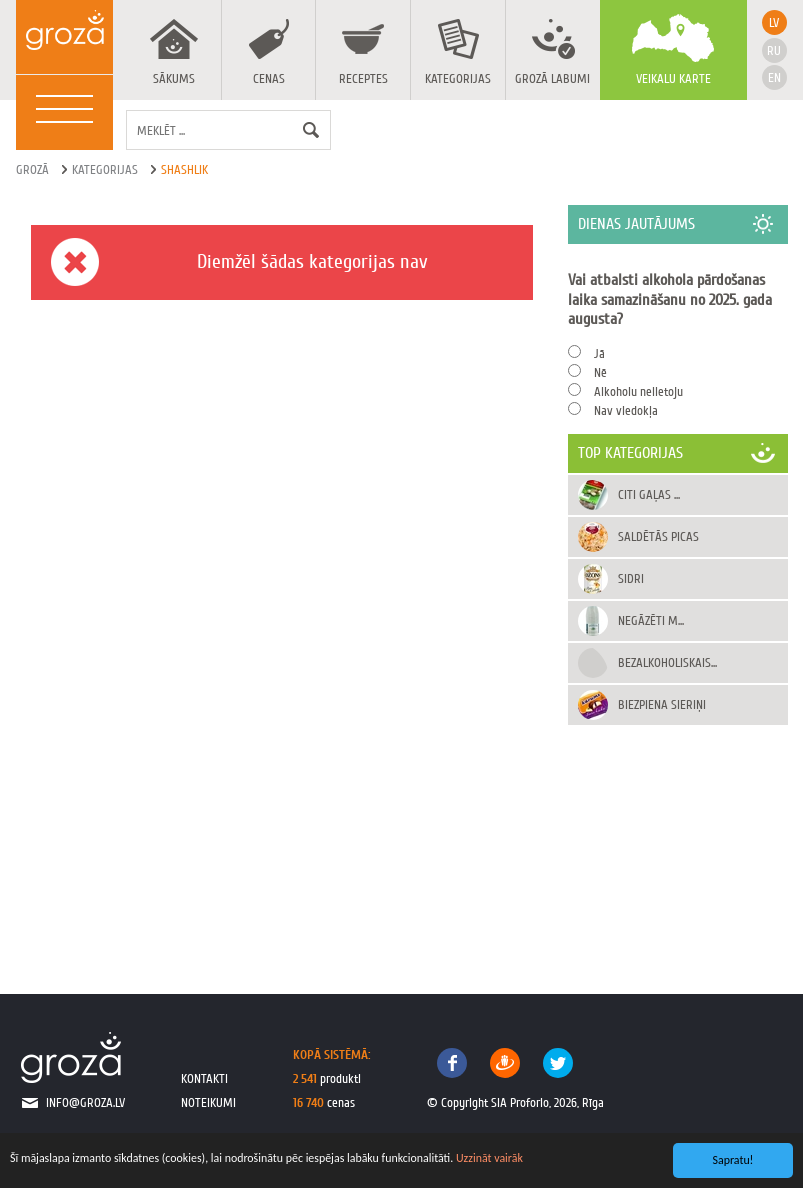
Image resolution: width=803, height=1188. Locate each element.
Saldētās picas (658, 536)
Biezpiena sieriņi (662, 704)
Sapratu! (733, 1160)
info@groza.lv (85, 1102)
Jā (599, 353)
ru (774, 50)
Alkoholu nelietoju (638, 391)
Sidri (631, 578)
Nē (600, 372)
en (774, 77)
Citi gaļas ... (649, 494)
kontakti (204, 1078)
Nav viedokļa (626, 410)
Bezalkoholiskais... (667, 662)
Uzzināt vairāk (489, 1158)
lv (774, 22)
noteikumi (208, 1102)
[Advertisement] (678, 839)
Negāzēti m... (651, 620)
